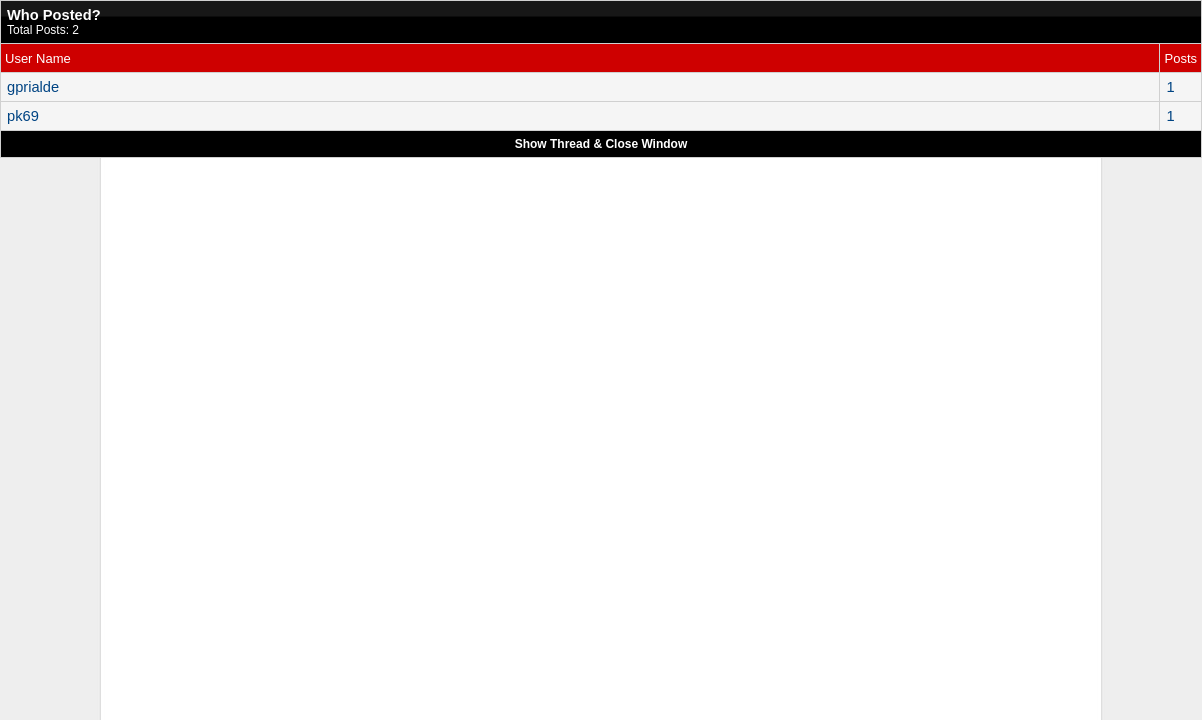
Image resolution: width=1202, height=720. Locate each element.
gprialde (33, 87)
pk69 (23, 116)
